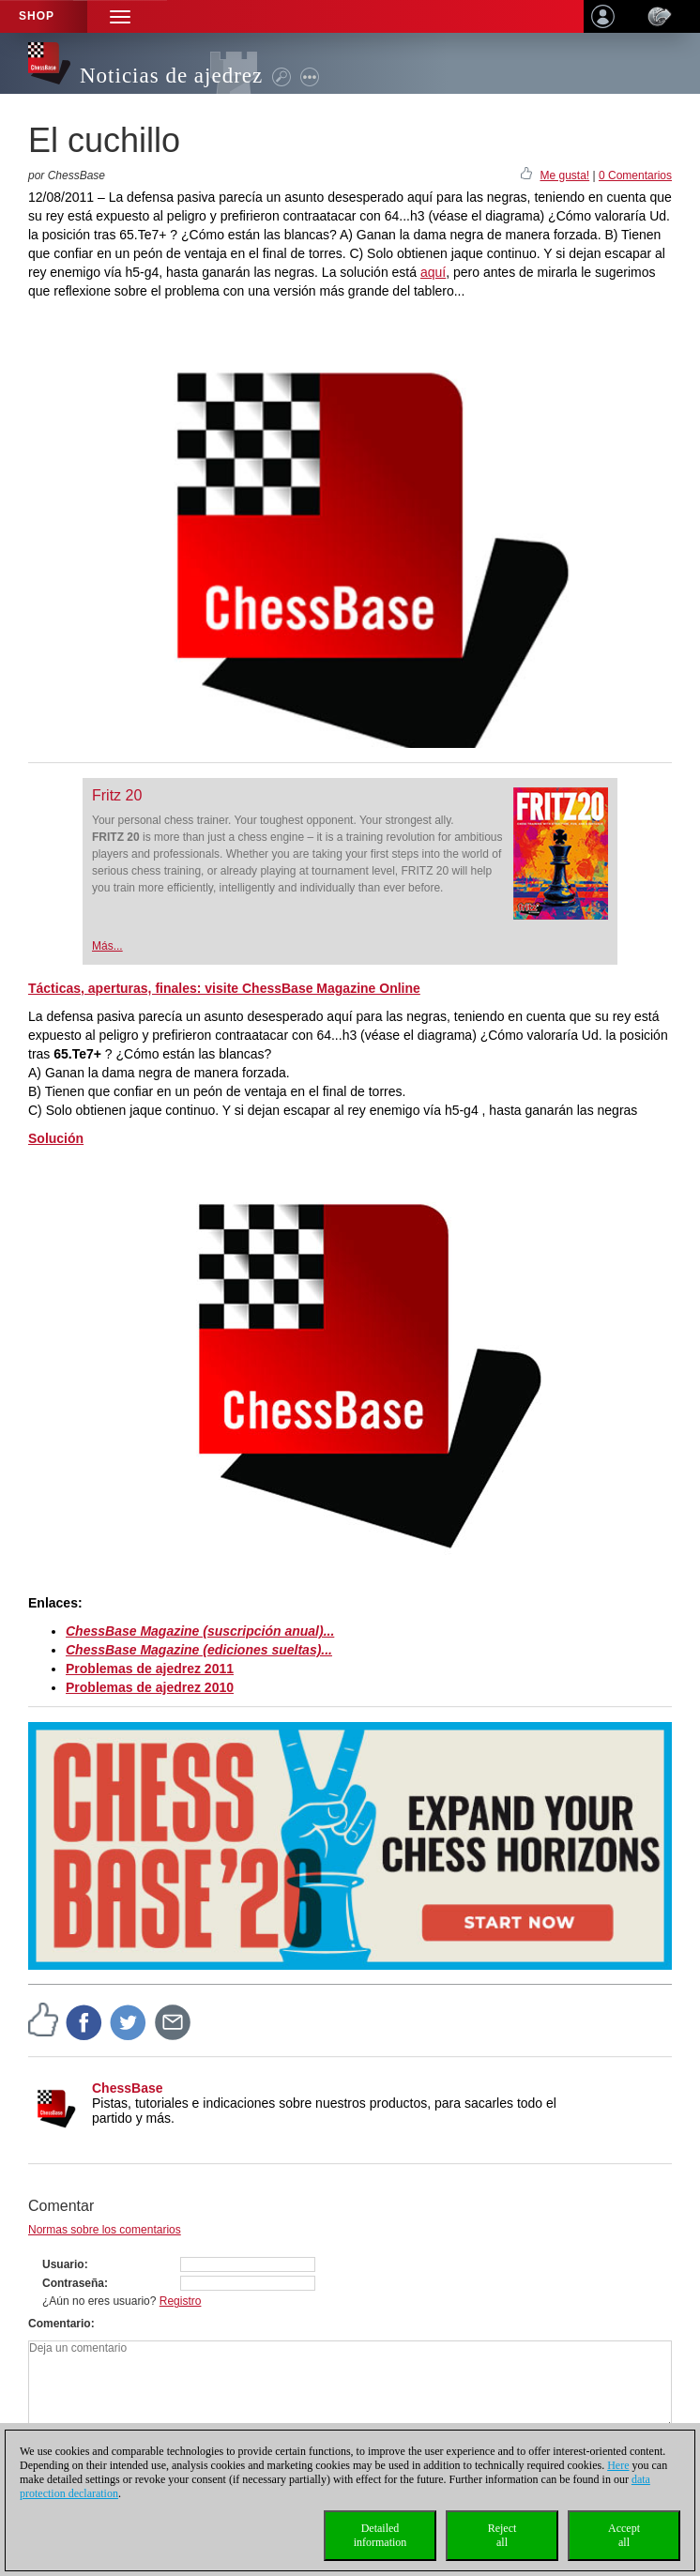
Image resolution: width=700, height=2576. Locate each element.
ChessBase (127, 2088)
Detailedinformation (380, 2535)
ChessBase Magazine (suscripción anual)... (200, 1631)
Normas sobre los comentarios (104, 2229)
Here (618, 2465)
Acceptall (624, 2535)
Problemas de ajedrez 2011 (150, 1668)
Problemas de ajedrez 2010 (150, 1687)
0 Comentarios (635, 175)
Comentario (59, 2323)
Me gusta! (564, 175)
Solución (56, 1138)
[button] (120, 16)
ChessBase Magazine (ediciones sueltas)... (199, 1649)
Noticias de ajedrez (171, 75)
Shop (36, 16)
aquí (433, 272)
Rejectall (502, 2535)
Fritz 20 (117, 795)
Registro (181, 2301)
